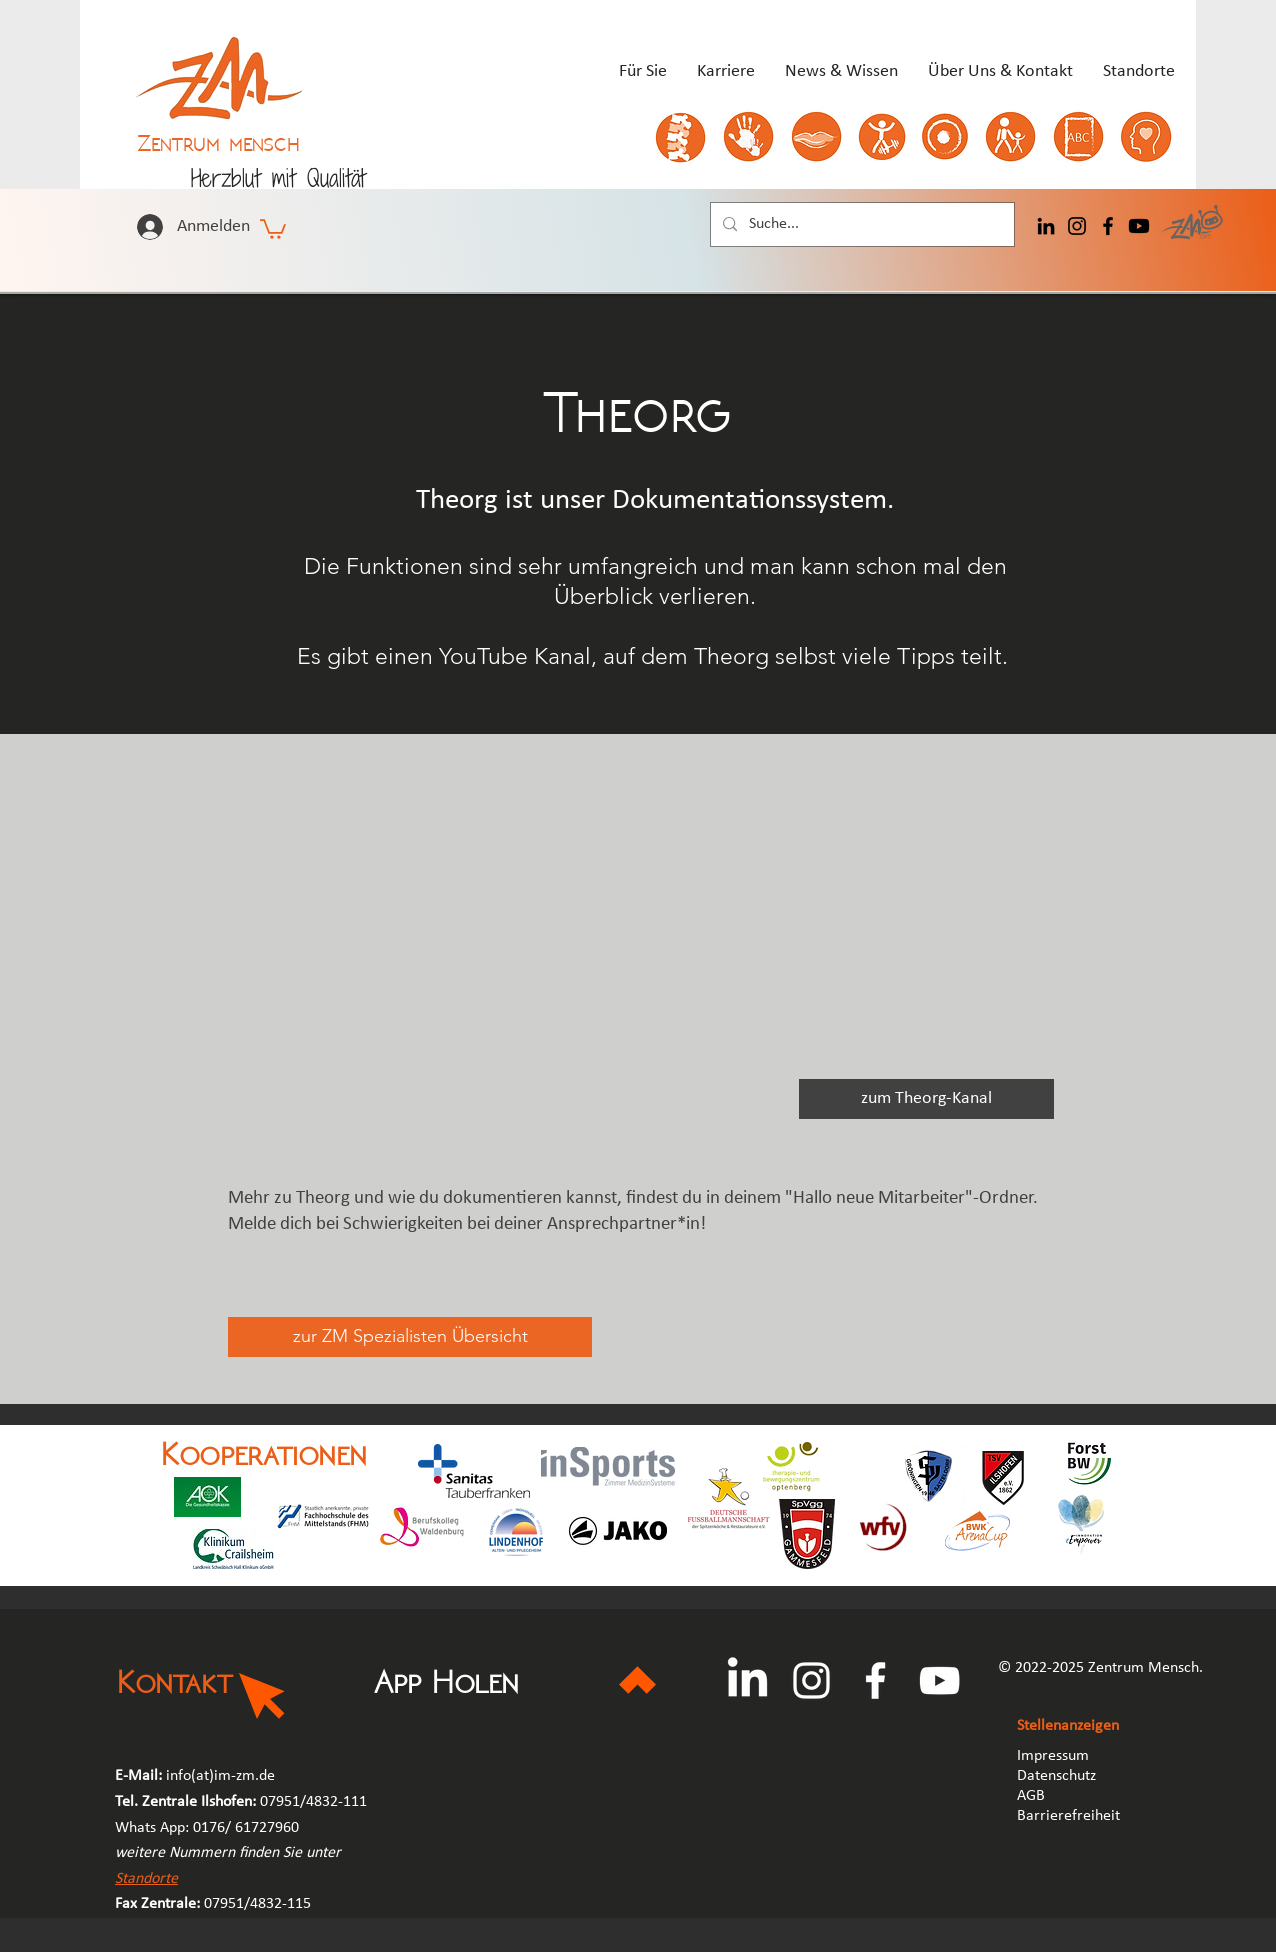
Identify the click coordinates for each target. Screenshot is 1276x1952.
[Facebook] (1108, 226)
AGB (1033, 1796)
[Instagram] (1077, 226)
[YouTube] (939, 1680)
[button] (273, 228)
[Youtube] (1139, 226)
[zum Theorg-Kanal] (926, 1099)
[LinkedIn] (1046, 226)
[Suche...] (860, 224)
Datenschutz (1056, 1776)
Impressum (1053, 1756)
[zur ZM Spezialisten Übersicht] (410, 1337)
